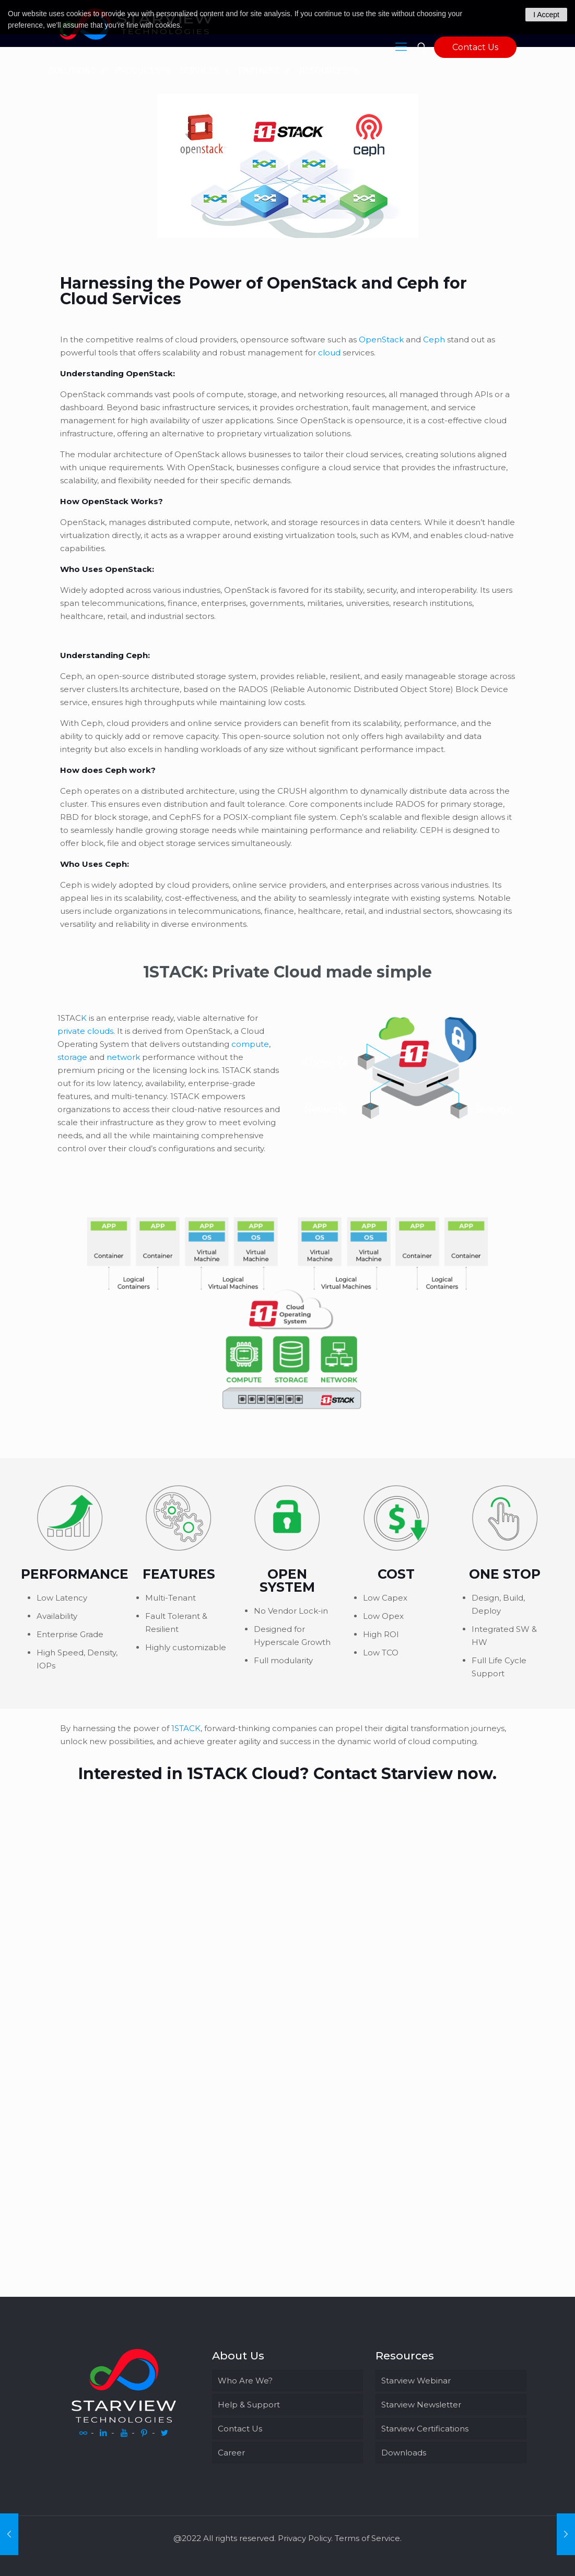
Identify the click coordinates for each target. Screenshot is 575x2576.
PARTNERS (265, 70)
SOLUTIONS (78, 70)
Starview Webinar (416, 2381)
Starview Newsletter (421, 2405)
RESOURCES (330, 70)
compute (250, 1044)
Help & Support (249, 2405)
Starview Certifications (424, 2429)
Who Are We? (245, 2381)
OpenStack (381, 339)
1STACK (186, 1728)
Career (231, 2453)
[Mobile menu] (401, 47)
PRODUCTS (143, 70)
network (123, 1057)
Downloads (403, 2453)
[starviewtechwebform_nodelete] (285, 2027)
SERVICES (205, 70)
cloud (329, 352)
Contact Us (475, 47)
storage (72, 1057)
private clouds (85, 1031)
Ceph (434, 339)
